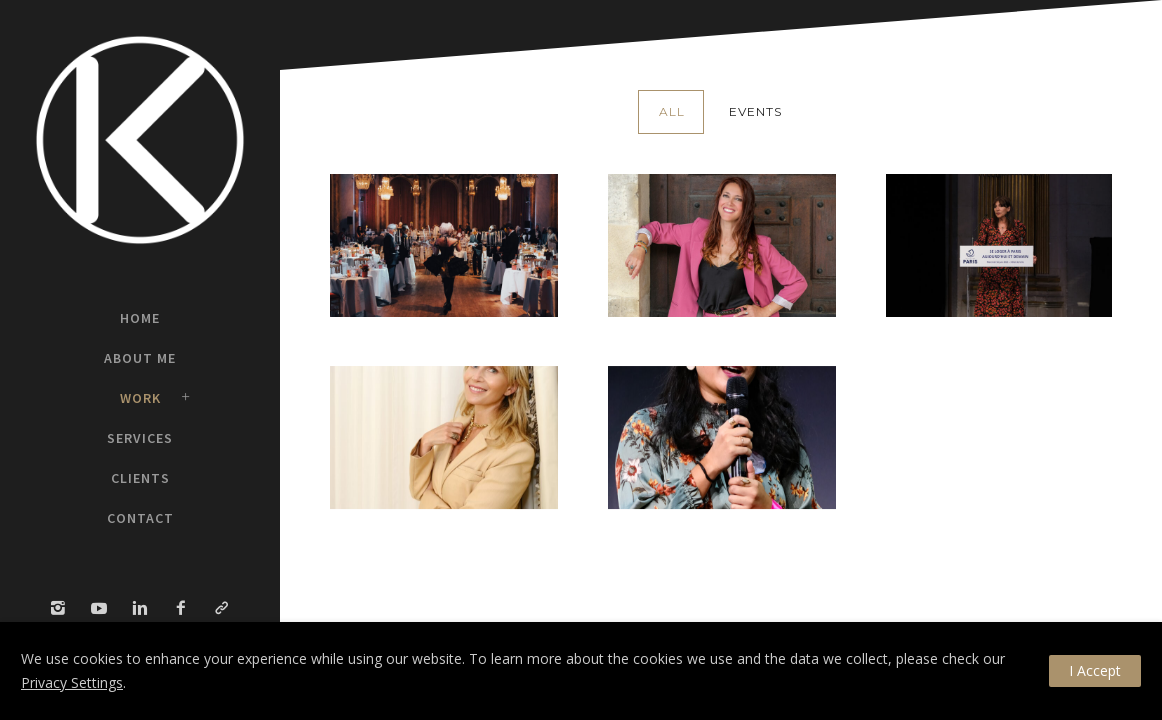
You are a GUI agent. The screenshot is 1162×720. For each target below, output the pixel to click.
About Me (140, 358)
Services (140, 438)
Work (140, 398)
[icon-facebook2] (186, 608)
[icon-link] (222, 608)
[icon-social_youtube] (104, 608)
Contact (140, 518)
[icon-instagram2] (63, 608)
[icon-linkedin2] (145, 608)
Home (140, 318)
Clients (140, 478)
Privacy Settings (72, 682)
